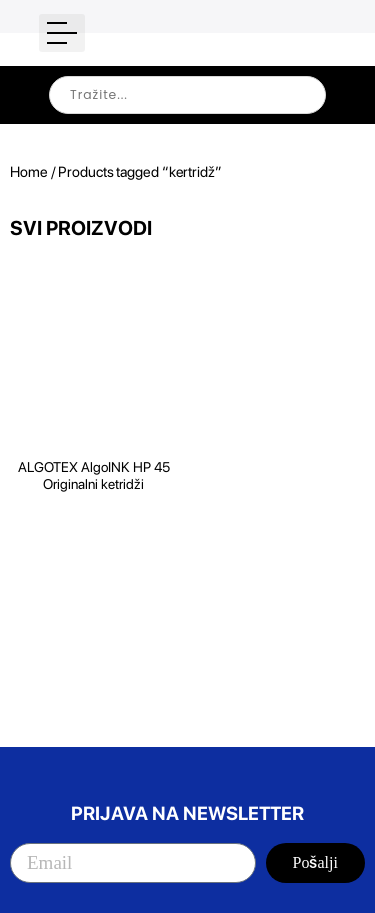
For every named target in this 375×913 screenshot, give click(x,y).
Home (29, 172)
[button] (62, 33)
